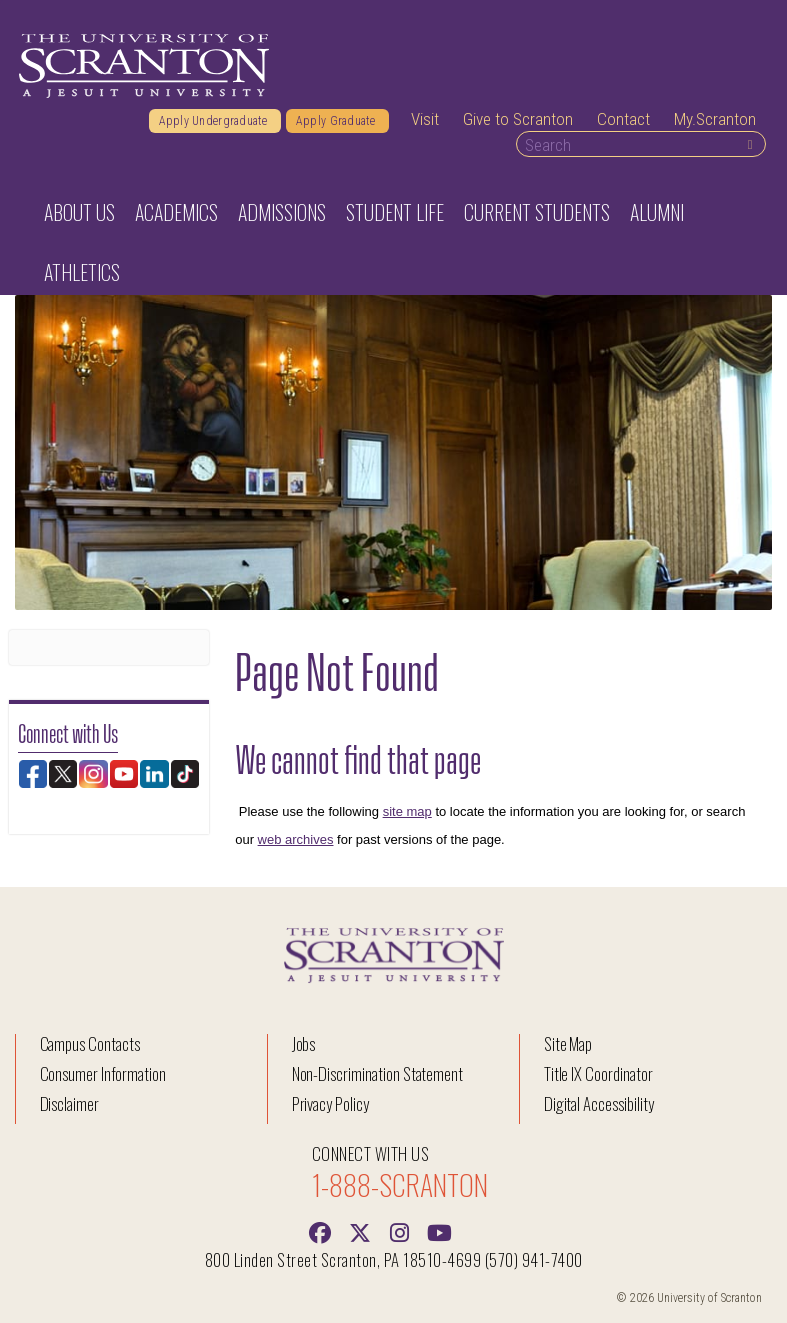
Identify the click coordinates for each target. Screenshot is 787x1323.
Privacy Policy (330, 1103)
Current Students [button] (537, 212)
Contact (623, 119)
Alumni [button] (657, 212)
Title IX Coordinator (598, 1073)
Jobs (304, 1043)
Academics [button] (176, 212)
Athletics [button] (82, 272)
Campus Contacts (90, 1043)
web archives (296, 839)
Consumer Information (103, 1073)
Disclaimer (70, 1103)
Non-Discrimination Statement (378, 1073)
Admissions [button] (282, 212)
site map (407, 811)
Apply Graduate (337, 121)
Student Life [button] (395, 212)
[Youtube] (440, 1231)
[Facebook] (320, 1231)
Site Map (568, 1043)
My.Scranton (715, 119)
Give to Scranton (518, 119)
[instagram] (400, 1231)
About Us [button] (79, 212)
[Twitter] (360, 1231)
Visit (425, 119)
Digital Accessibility (599, 1103)
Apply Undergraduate (215, 121)
